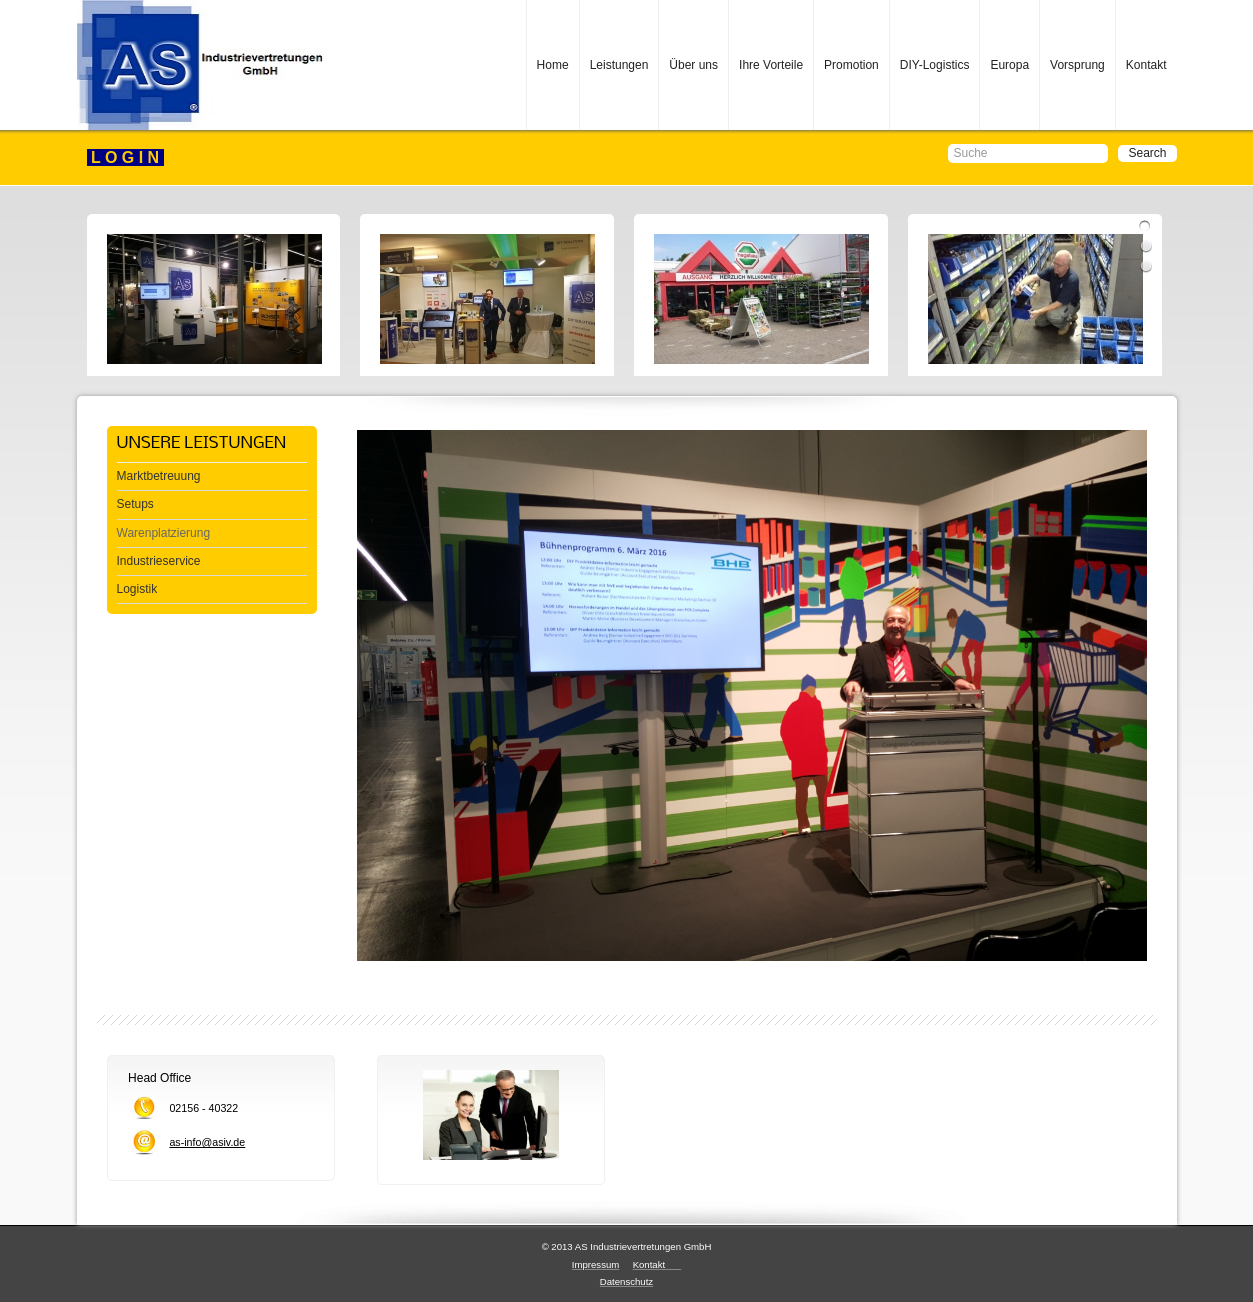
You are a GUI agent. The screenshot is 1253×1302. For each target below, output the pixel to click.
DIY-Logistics (935, 65)
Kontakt (1146, 65)
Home (553, 65)
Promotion (851, 65)
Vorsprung (1077, 65)
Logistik (137, 589)
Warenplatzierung (164, 533)
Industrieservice (159, 561)
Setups (135, 504)
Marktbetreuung (159, 476)
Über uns (693, 65)
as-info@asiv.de (207, 1142)
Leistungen (619, 65)
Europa (1009, 65)
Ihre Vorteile (771, 65)
